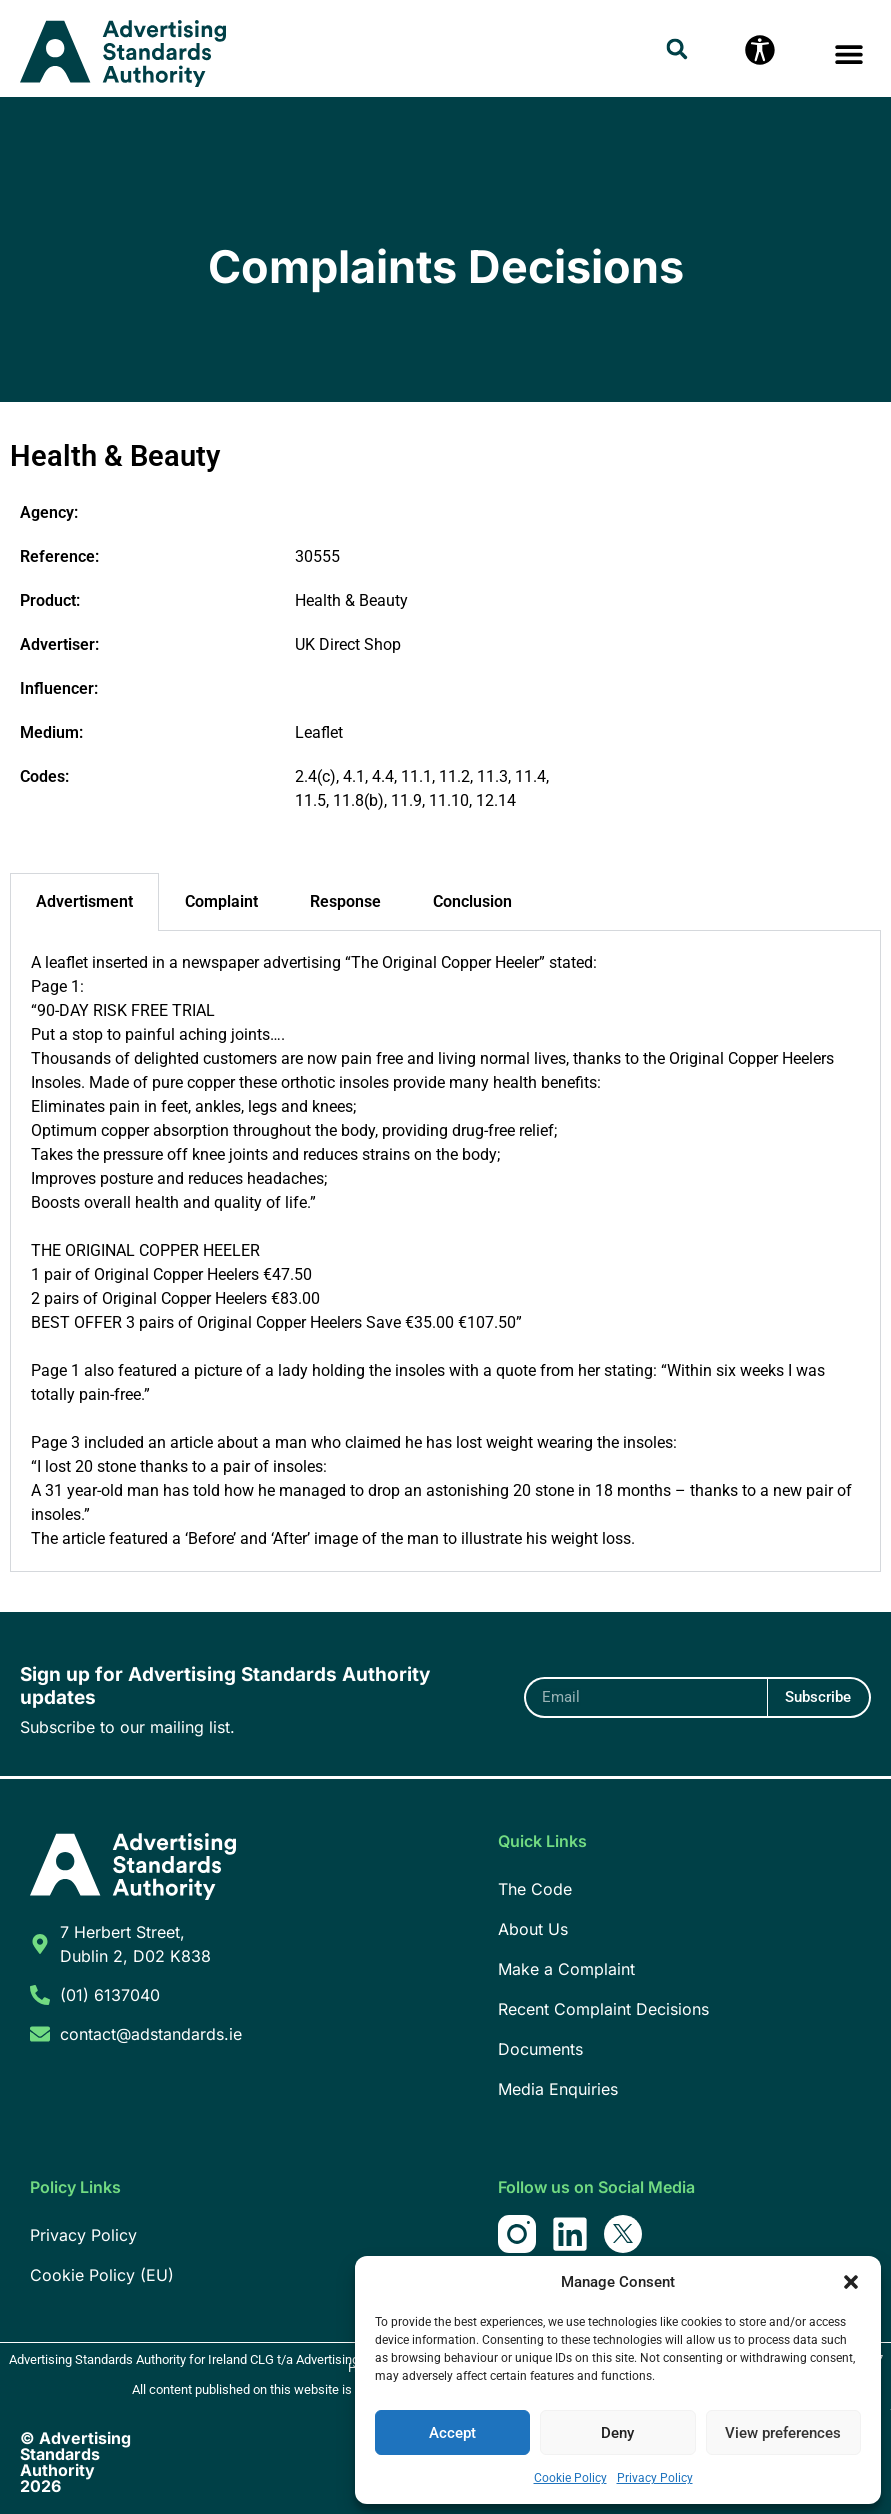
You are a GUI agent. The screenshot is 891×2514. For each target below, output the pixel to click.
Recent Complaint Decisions (603, 2009)
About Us (533, 1929)
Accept (452, 2433)
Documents (540, 2049)
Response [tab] (345, 901)
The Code (535, 1889)
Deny (617, 2433)
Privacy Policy (655, 2478)
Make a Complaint (566, 1969)
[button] (851, 2282)
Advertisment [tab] (84, 901)
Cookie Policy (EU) (102, 2275)
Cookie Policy (570, 2478)
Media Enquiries (558, 2089)
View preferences (783, 2433)
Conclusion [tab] (472, 901)
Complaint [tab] (221, 901)
